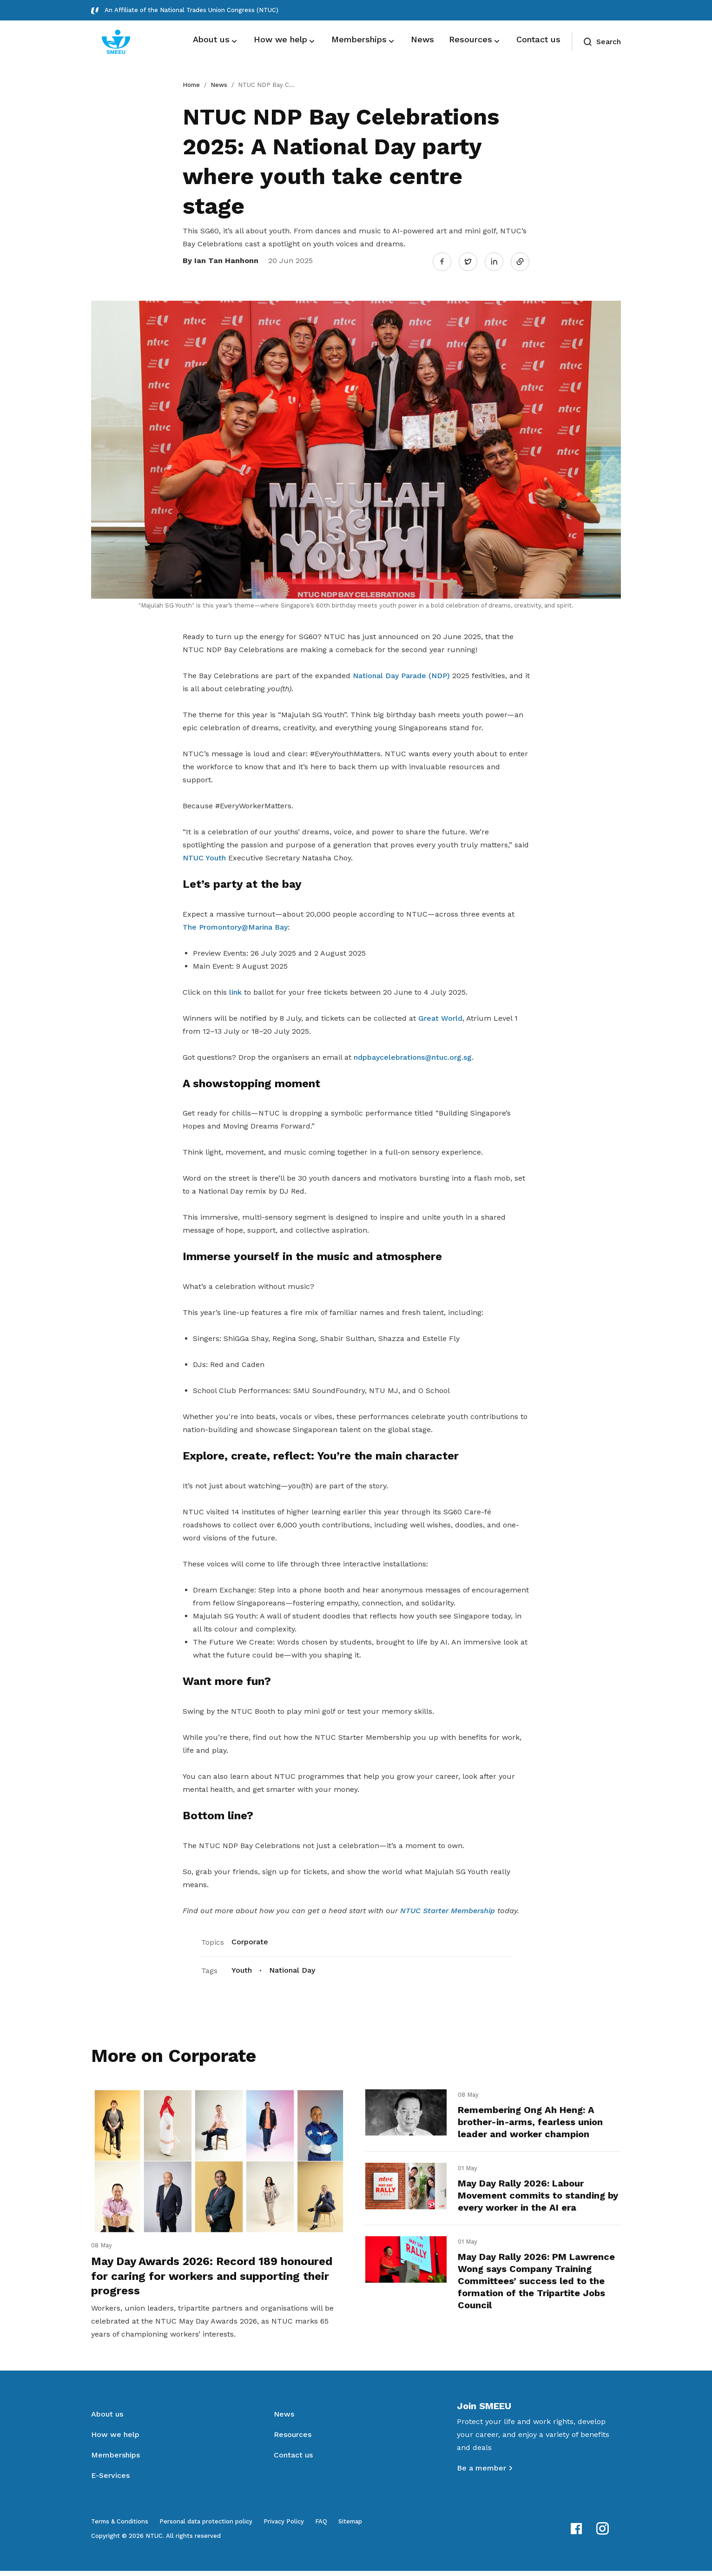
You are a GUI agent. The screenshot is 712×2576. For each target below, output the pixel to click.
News (219, 84)
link (235, 990)
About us (107, 2419)
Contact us (293, 2460)
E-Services (110, 2480)
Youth (241, 1968)
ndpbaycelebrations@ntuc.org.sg (413, 1055)
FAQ (321, 2526)
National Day (292, 1968)
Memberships (115, 2460)
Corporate (249, 1939)
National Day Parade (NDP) (401, 673)
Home (191, 84)
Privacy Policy (284, 2526)
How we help (115, 2439)
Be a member (481, 2473)
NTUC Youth (204, 856)
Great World (440, 1016)
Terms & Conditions (119, 2526)
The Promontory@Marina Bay (235, 925)
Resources (292, 2439)
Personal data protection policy (205, 2526)
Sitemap (350, 2526)
